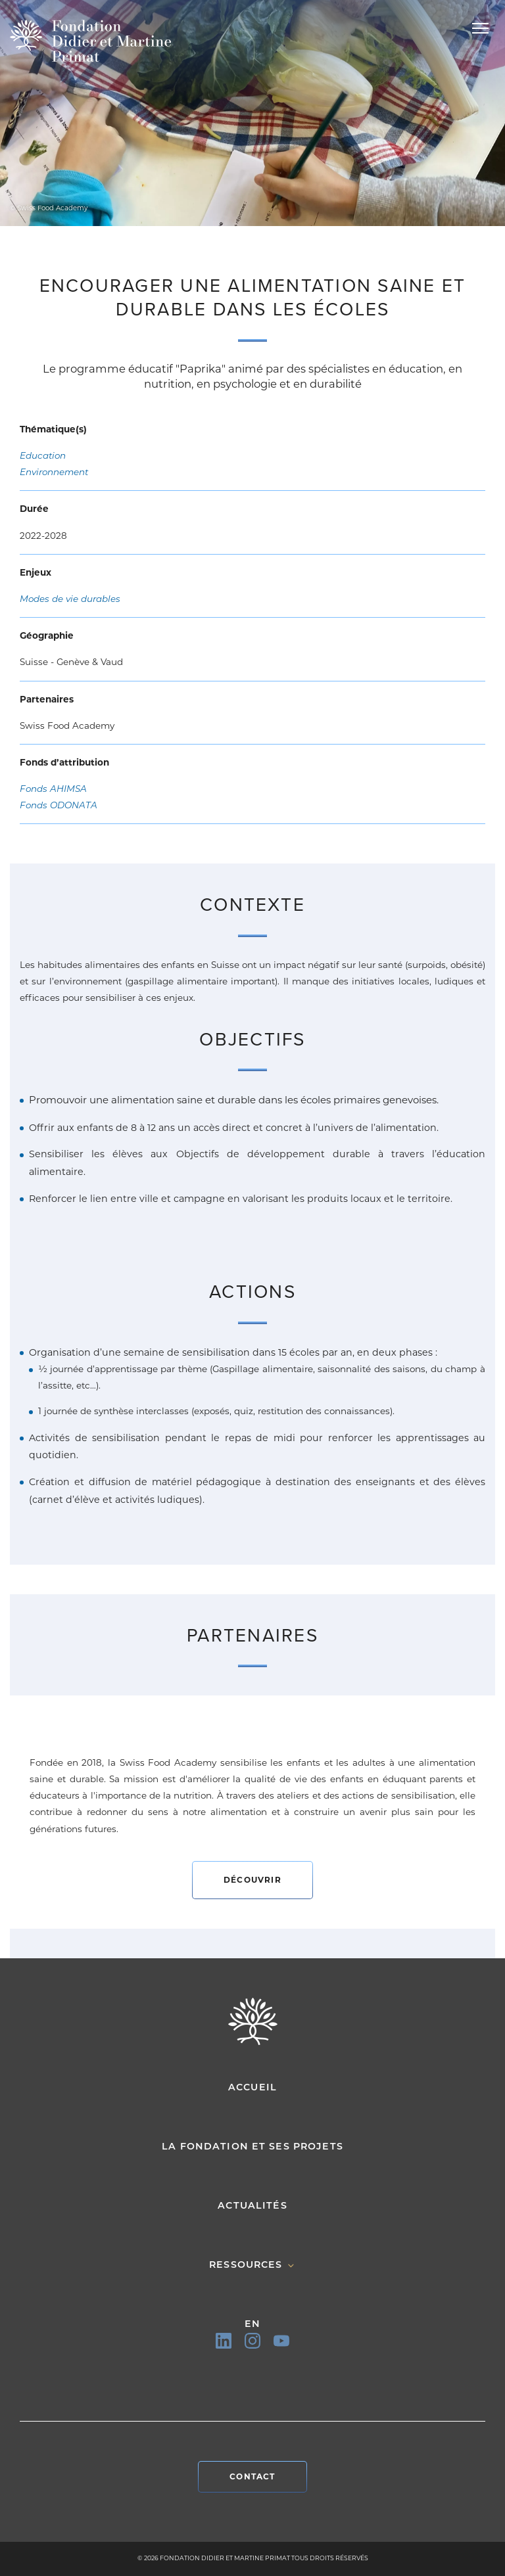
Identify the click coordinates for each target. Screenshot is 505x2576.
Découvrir (252, 1880)
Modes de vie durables (70, 598)
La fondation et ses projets (252, 2146)
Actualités (252, 2205)
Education (43, 455)
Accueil (252, 2087)
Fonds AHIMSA (53, 788)
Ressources (252, 2264)
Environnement (54, 472)
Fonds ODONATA (58, 805)
